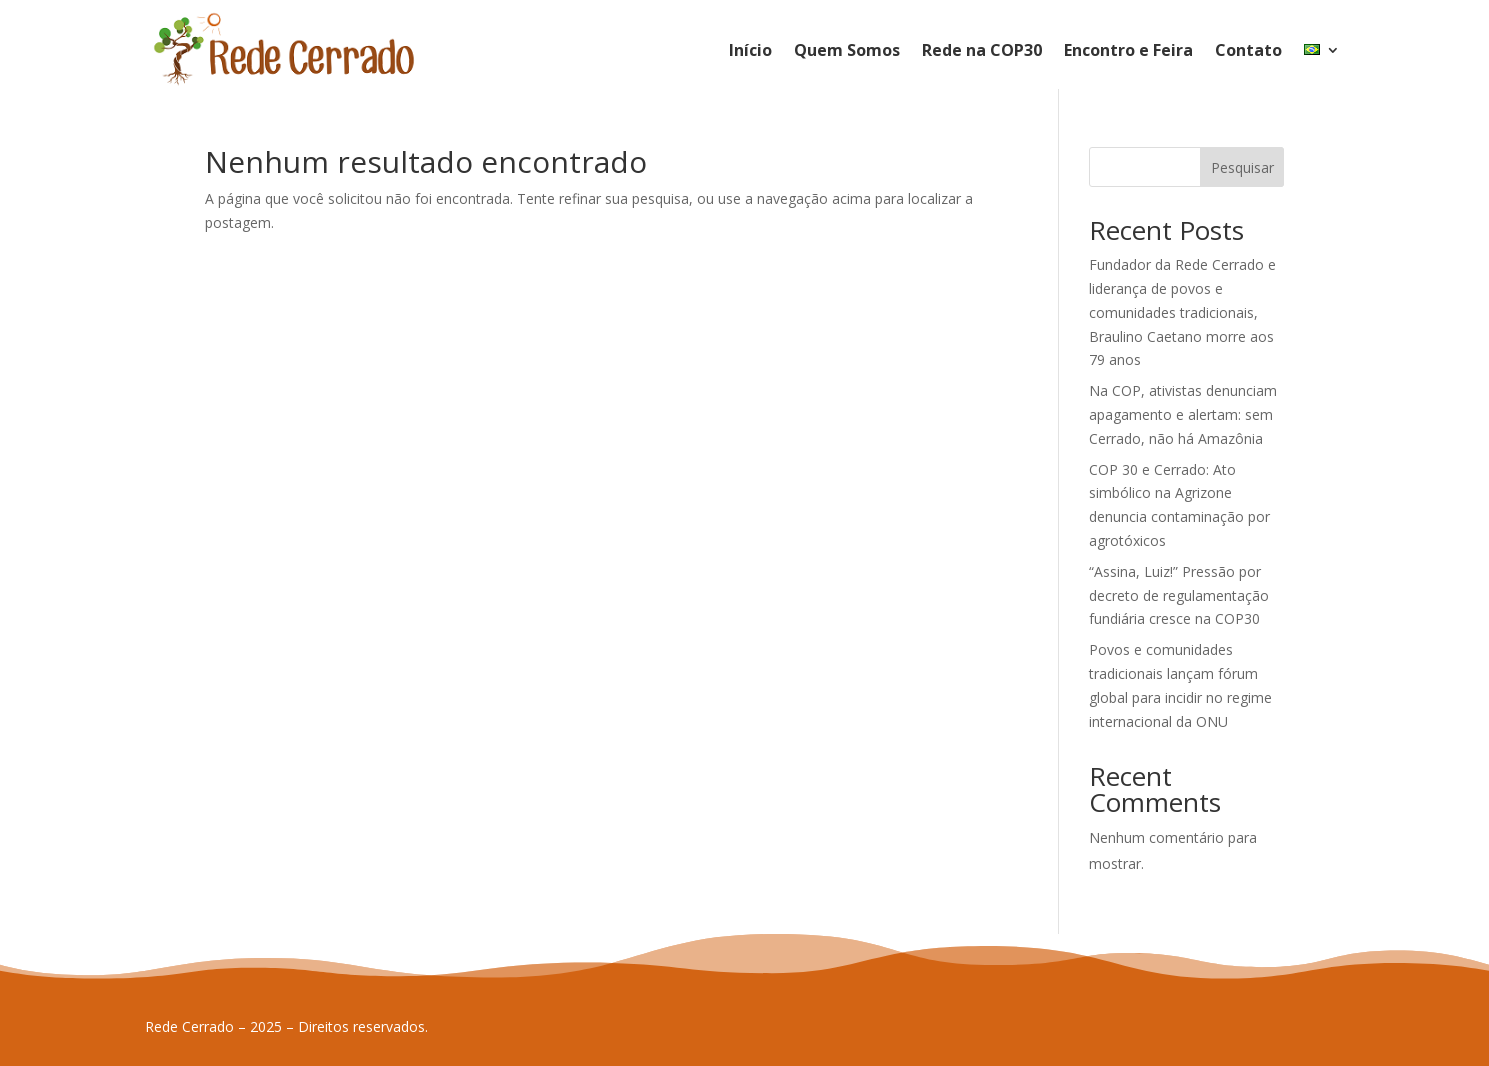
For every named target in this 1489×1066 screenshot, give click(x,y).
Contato (1248, 50)
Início (750, 50)
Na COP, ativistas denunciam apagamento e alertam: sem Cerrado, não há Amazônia (1183, 414)
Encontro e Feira (1128, 50)
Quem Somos (847, 50)
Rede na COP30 (982, 50)
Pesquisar (1242, 167)
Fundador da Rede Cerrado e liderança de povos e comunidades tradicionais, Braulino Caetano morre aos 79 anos (1182, 312)
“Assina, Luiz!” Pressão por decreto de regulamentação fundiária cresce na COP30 (1179, 595)
